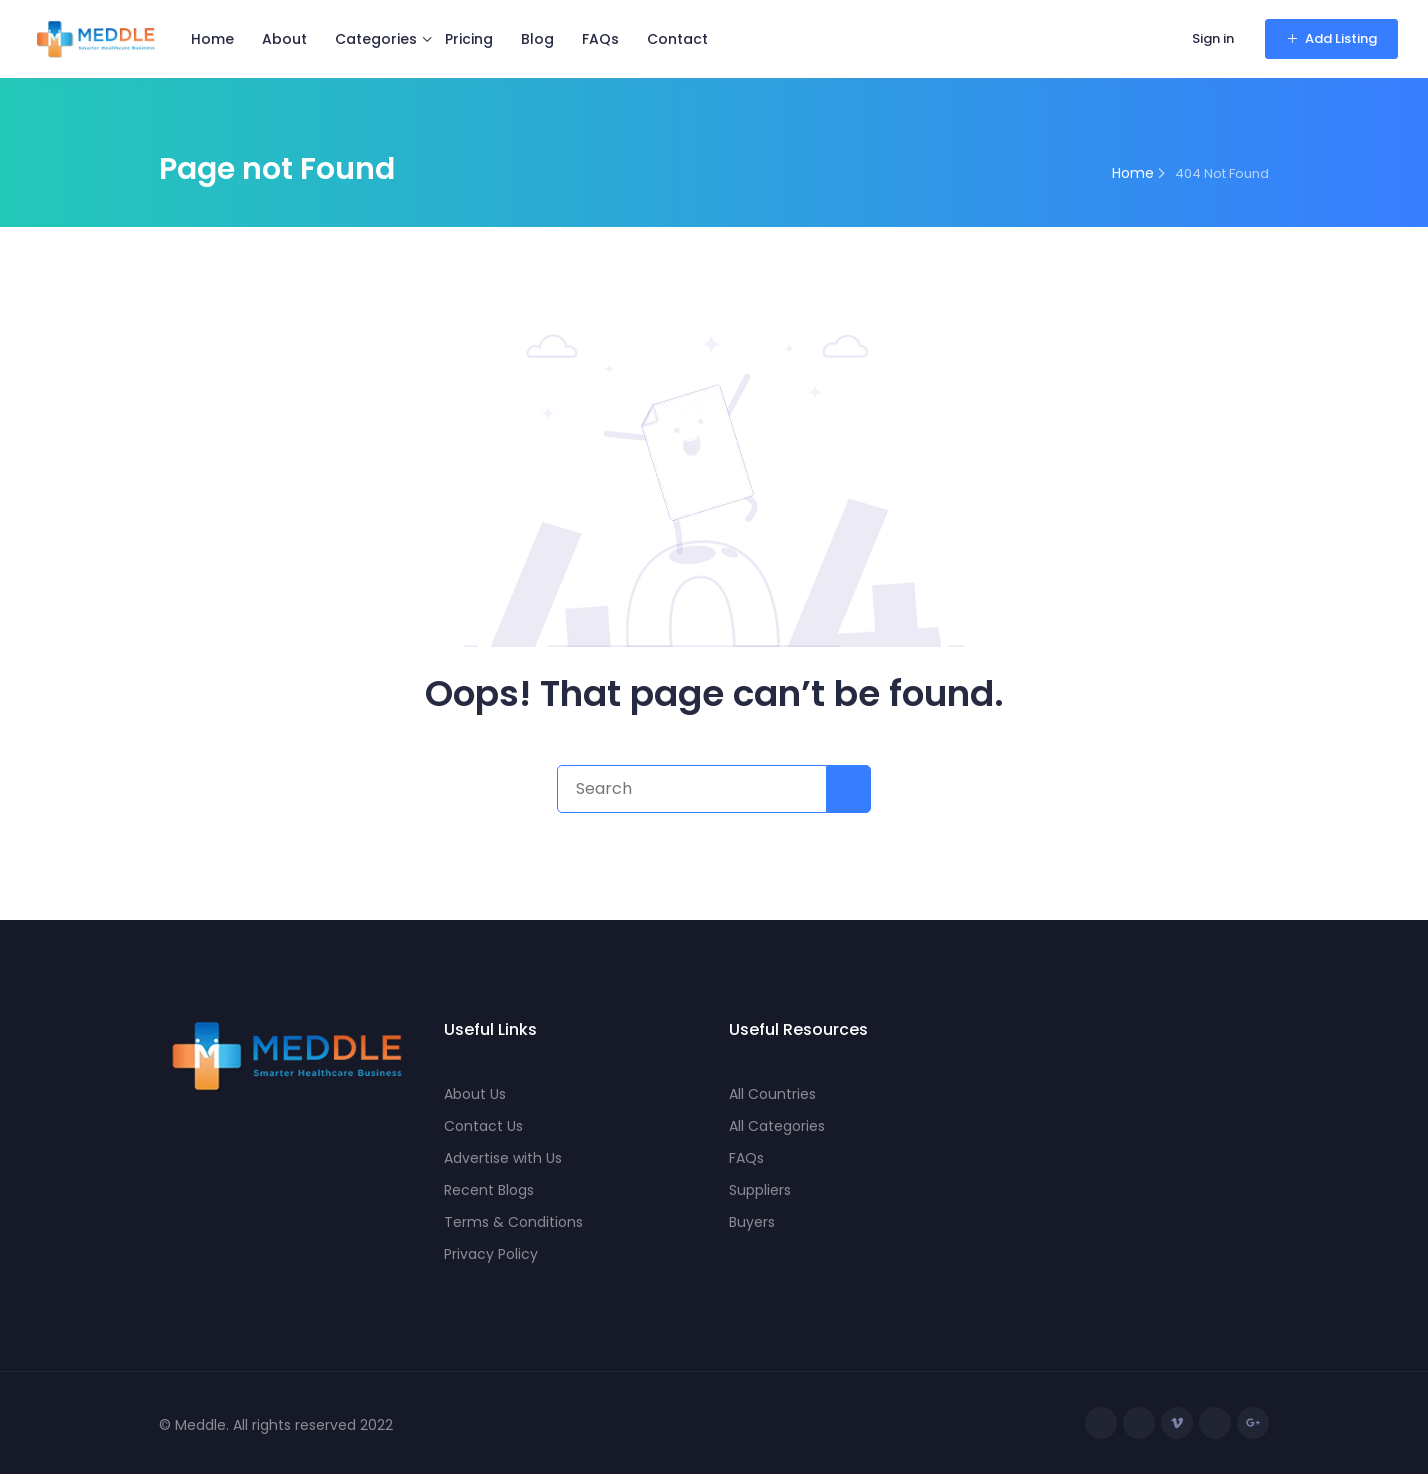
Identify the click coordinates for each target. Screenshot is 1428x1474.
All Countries (772, 1094)
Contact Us (483, 1126)
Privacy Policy (491, 1254)
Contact (677, 39)
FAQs (600, 39)
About (284, 39)
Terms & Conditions (513, 1222)
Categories (376, 39)
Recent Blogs (489, 1190)
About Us (475, 1094)
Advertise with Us (503, 1158)
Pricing (469, 39)
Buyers (752, 1222)
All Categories (777, 1126)
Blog (537, 39)
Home (212, 39)
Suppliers (760, 1190)
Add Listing (1331, 38)
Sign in (1213, 38)
